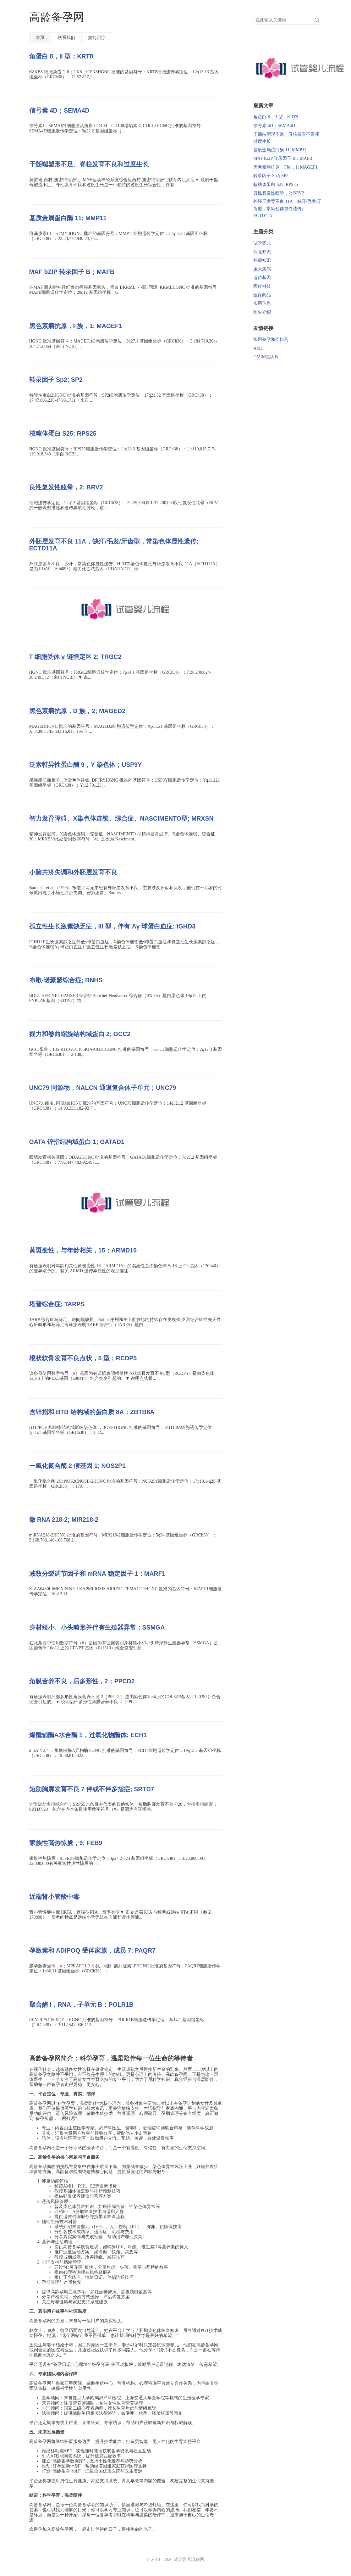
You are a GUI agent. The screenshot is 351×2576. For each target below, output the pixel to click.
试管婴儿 (262, 243)
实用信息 (262, 303)
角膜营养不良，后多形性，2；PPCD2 (82, 1681)
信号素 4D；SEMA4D (59, 110)
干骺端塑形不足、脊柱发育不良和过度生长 (89, 164)
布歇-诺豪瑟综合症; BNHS (66, 980)
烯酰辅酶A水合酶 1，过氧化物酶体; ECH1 (88, 1734)
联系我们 (66, 37)
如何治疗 (97, 37)
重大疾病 (262, 269)
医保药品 (262, 295)
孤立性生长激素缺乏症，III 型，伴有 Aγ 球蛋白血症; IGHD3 (112, 926)
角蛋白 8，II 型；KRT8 (61, 56)
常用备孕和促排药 (270, 339)
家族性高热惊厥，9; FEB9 (65, 1842)
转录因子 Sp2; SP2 (56, 379)
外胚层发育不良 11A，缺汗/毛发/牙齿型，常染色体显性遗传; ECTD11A (287, 208)
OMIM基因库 (266, 356)
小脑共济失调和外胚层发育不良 (73, 872)
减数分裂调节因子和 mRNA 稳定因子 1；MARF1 (97, 1573)
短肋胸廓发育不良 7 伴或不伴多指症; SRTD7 (91, 1789)
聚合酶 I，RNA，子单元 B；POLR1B (81, 2004)
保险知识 (262, 251)
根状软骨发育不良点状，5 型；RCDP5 (83, 1358)
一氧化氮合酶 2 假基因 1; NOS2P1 (77, 1465)
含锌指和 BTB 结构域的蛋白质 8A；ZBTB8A (92, 1411)
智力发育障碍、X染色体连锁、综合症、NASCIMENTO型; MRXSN (121, 818)
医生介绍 (262, 312)
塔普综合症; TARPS (57, 1304)
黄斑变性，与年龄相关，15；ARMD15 (83, 1250)
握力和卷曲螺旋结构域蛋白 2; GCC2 (80, 1033)
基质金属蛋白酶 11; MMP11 (68, 218)
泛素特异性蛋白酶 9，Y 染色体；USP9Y (85, 764)
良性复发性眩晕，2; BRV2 (66, 487)
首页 (40, 37)
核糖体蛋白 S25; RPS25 (62, 433)
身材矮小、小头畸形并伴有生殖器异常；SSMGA (97, 1627)
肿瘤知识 (262, 260)
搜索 (317, 20)
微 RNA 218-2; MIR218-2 (64, 1519)
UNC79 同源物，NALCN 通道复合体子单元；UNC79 (102, 1087)
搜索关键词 (253, 15)
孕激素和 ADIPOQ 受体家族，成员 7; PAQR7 (92, 1950)
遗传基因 (262, 277)
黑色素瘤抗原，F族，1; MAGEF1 (75, 325)
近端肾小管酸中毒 (54, 1896)
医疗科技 (262, 286)
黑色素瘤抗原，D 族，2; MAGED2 (77, 710)
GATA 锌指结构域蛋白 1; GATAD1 (76, 1141)
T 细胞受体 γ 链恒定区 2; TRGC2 (75, 656)
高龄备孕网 (56, 17)
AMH (258, 348)
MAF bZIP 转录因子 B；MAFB (72, 271)
